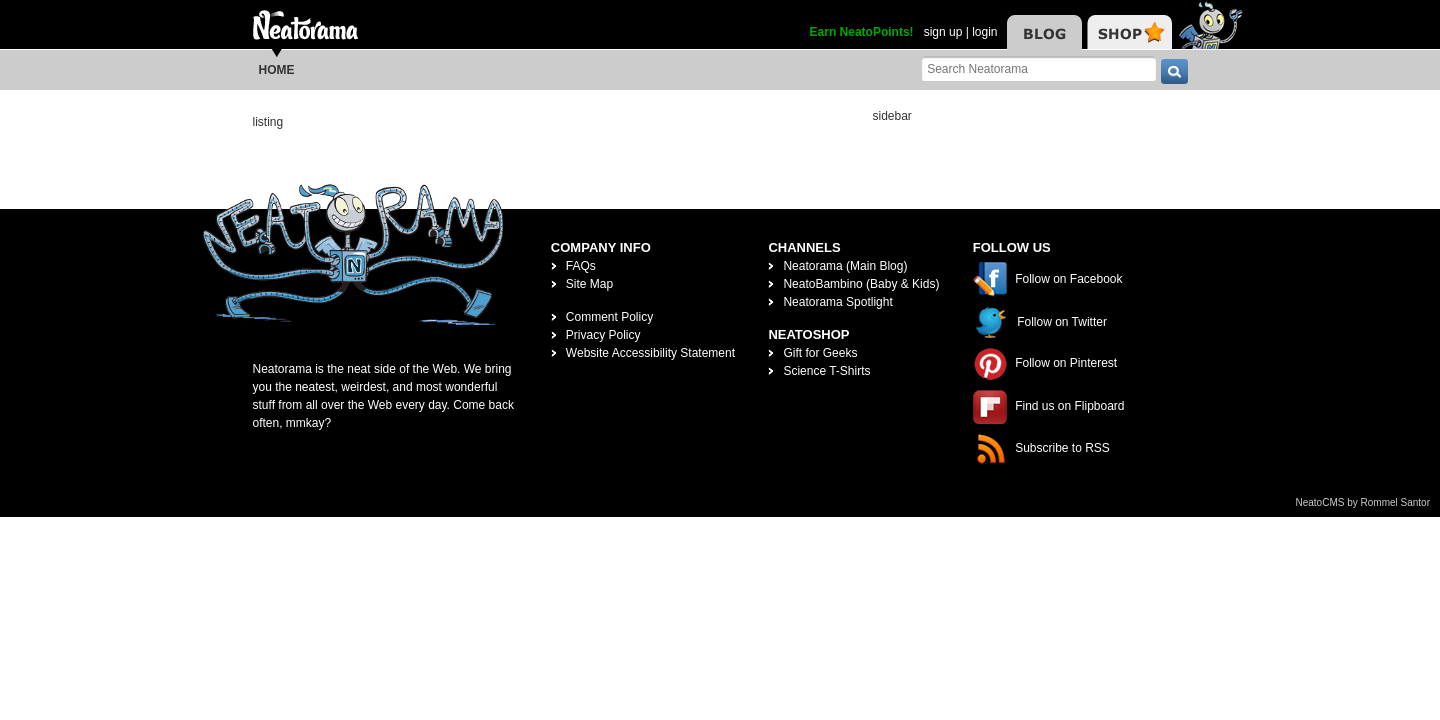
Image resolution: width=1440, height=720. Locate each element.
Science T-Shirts (826, 371)
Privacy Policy (603, 335)
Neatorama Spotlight (837, 302)
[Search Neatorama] (1039, 68)
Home (277, 70)
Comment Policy (609, 317)
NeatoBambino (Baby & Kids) (861, 284)
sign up (943, 32)
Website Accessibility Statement (650, 353)
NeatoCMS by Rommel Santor (1363, 502)
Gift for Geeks (820, 353)
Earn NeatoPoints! (862, 32)
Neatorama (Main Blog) (845, 266)
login (984, 32)
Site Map (589, 284)
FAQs (581, 266)
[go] (1174, 71)
